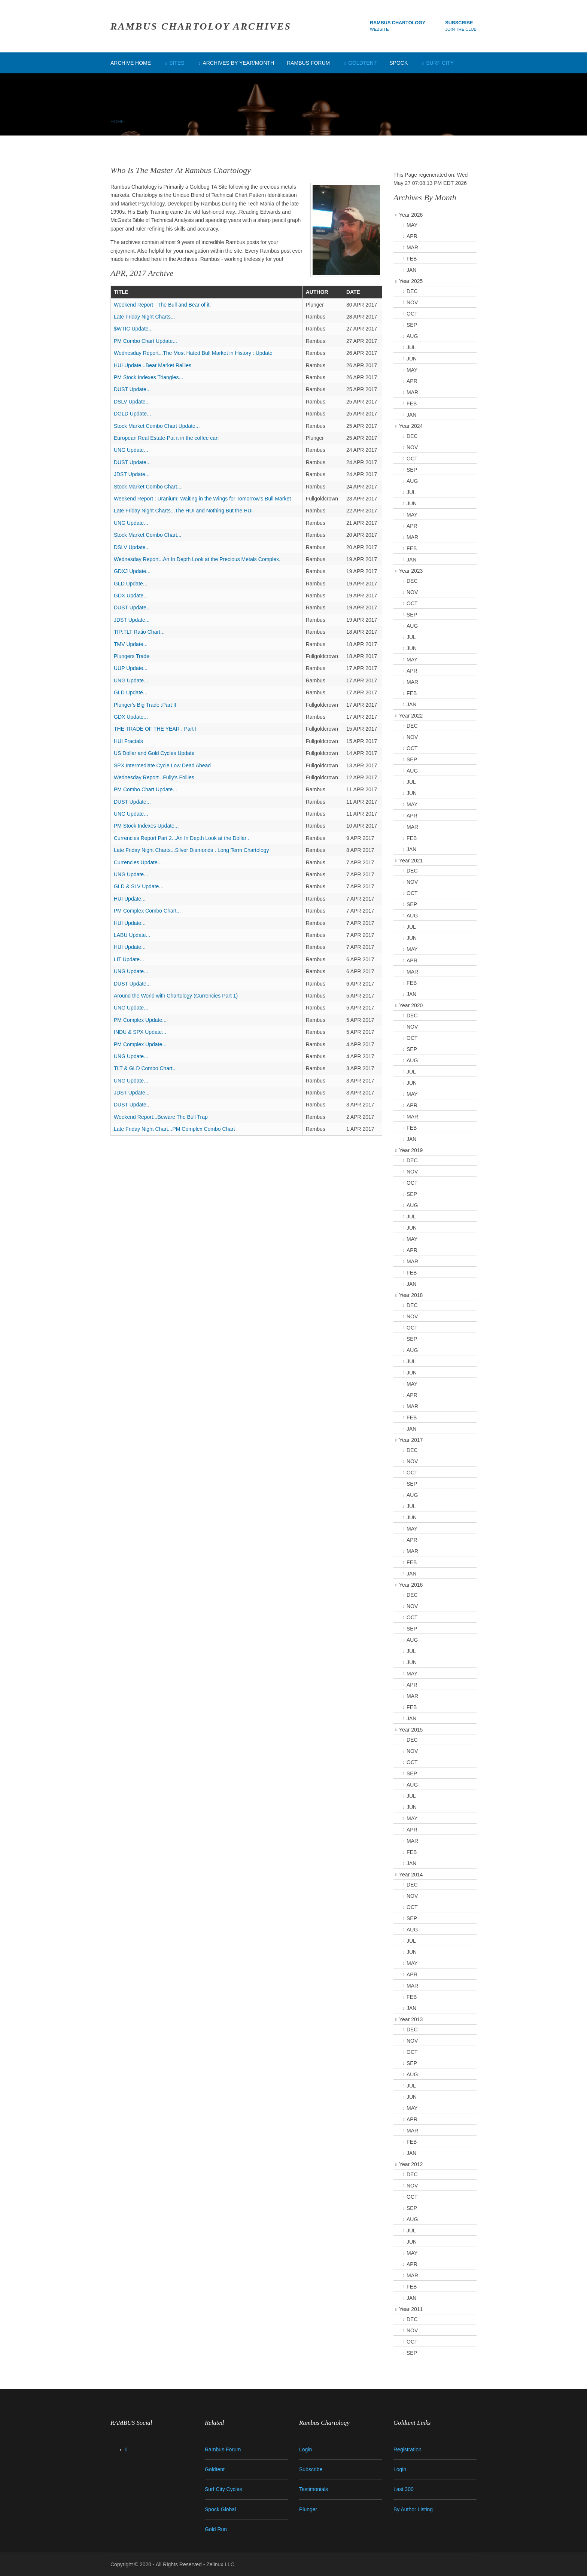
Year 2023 (411, 571)
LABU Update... (132, 935)
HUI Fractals (128, 741)
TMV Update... (130, 644)
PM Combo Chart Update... (145, 341)
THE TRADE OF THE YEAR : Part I (155, 729)
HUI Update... (130, 899)
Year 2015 (411, 1730)
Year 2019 (411, 1150)
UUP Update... (130, 668)
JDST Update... (131, 474)
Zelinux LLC (220, 2564)
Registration (407, 2449)
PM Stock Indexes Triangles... (148, 377)
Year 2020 (411, 1005)
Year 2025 (411, 281)
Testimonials (313, 2489)
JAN (411, 270)
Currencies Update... (138, 862)
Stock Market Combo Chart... (148, 487)
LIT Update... (129, 959)
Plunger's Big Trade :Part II (145, 705)
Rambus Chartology (397, 22)
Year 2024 (411, 426)
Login (305, 2449)
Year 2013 (411, 2019)
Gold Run (216, 2529)
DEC (412, 291)
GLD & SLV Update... (138, 886)
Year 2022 (411, 716)
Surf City (440, 63)
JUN (412, 359)
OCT (412, 314)
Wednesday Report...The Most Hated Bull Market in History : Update (193, 353)
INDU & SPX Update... (140, 1032)
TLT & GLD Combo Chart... (145, 1068)
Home (117, 121)
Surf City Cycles (223, 2489)
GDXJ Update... (132, 571)
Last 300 (403, 2489)
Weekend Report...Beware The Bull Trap (161, 1117)
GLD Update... (130, 584)
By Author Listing (413, 2509)
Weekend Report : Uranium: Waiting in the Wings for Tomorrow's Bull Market (202, 499)
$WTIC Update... (133, 329)
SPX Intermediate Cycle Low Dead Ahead (162, 765)
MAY (412, 225)
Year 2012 (411, 2164)
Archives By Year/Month (238, 63)
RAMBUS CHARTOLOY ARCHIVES (200, 26)
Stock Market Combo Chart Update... (157, 426)
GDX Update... (131, 596)
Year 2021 (411, 861)
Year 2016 (411, 1585)
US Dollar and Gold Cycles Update (154, 753)
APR (412, 236)
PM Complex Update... (140, 1020)
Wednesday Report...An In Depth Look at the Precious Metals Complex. (197, 559)
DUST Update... (132, 389)
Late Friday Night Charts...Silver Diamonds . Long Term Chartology (191, 850)
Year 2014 (411, 1875)
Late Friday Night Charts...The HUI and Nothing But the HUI (183, 511)
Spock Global (220, 2509)
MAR (412, 247)
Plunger (308, 2509)
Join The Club (461, 29)
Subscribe (459, 22)
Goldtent (362, 63)
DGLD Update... (132, 414)
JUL (411, 347)
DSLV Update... (132, 402)
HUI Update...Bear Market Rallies (152, 365)
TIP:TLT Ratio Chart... (139, 632)
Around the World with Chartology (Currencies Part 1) (176, 996)
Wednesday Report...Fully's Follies (154, 777)
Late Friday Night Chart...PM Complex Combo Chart (174, 1129)
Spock (398, 63)
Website (379, 29)
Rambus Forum (308, 63)
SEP (412, 325)
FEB (412, 259)
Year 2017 (411, 1440)
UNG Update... (131, 450)
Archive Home (130, 63)
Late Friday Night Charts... (144, 317)
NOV (412, 302)
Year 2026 (411, 215)
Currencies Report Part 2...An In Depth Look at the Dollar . (181, 838)
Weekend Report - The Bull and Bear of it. (162, 305)
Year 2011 (411, 2309)
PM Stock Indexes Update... (146, 826)
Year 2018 (411, 1295)
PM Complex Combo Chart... (147, 911)
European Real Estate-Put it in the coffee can (166, 438)
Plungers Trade (131, 656)
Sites (176, 63)
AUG (412, 336)
